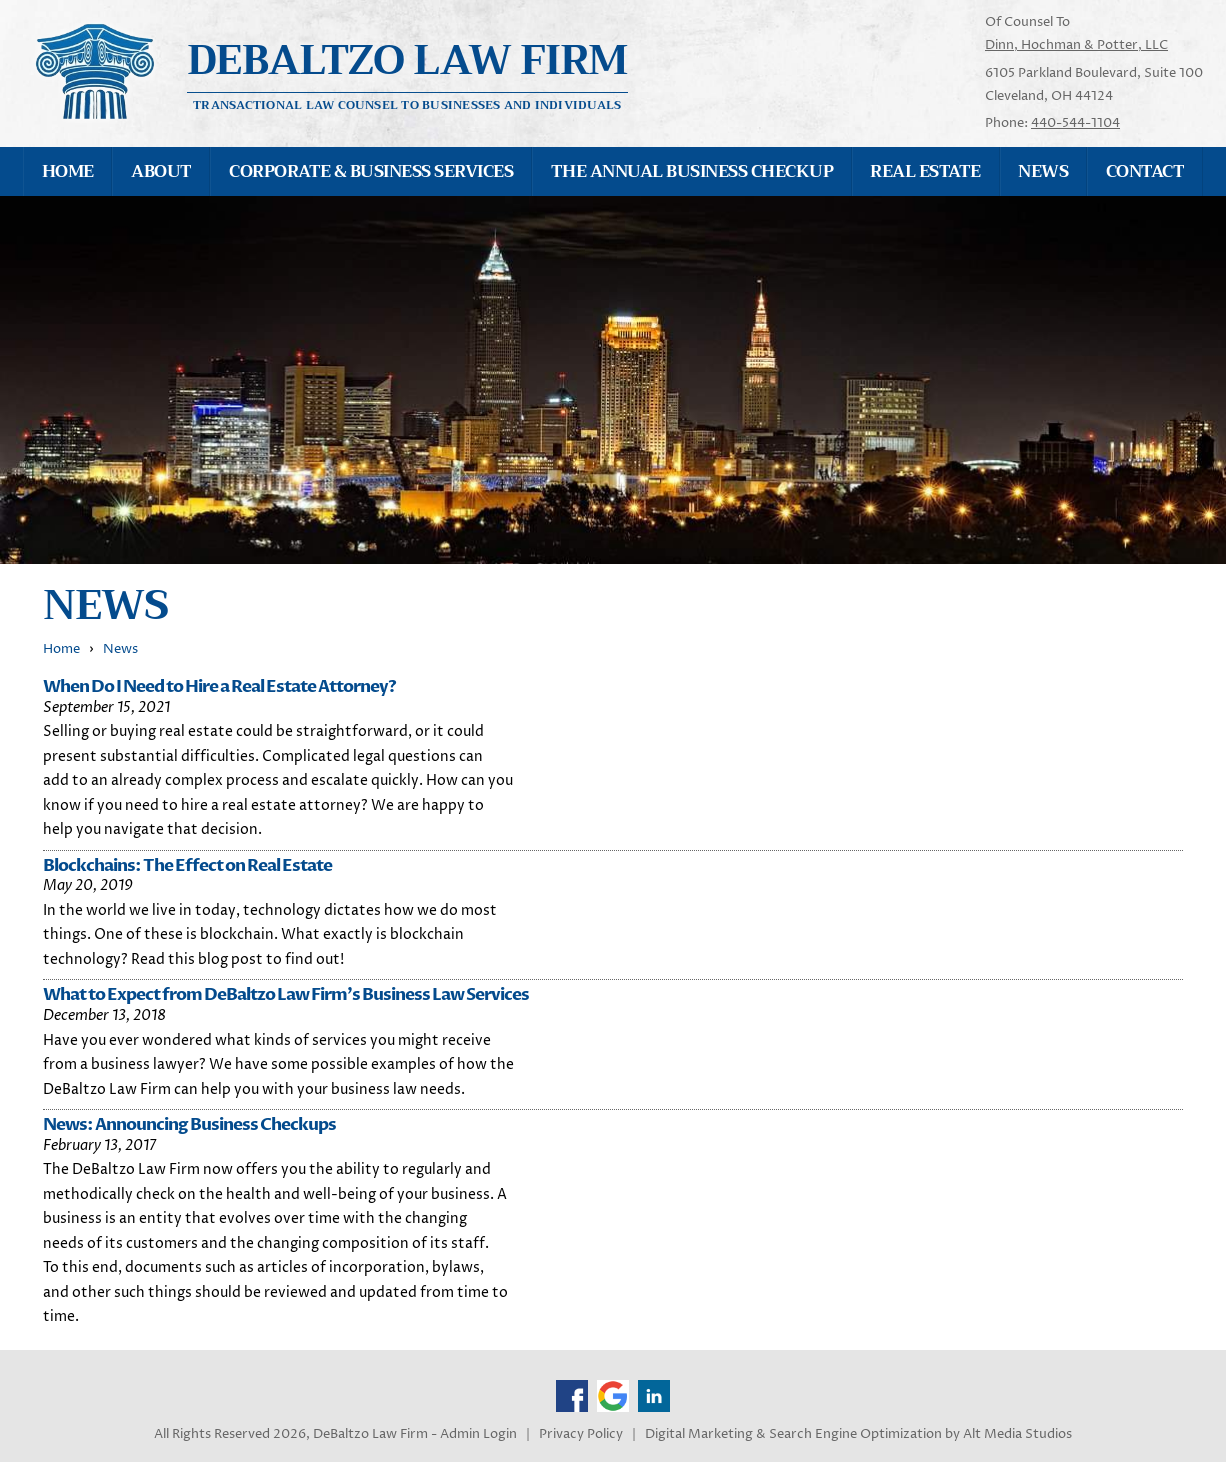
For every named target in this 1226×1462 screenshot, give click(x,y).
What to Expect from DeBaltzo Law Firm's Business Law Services (286, 994)
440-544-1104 (1075, 123)
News (1043, 171)
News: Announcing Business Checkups (189, 1124)
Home (68, 171)
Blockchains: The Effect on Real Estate (187, 865)
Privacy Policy (581, 1434)
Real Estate (925, 171)
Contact (1145, 171)
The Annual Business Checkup (692, 171)
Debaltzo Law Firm (408, 60)
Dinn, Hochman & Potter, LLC (1076, 45)
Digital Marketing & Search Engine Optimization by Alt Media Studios (858, 1434)
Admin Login (478, 1434)
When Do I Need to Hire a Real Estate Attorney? (219, 686)
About (161, 171)
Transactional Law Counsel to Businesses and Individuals (407, 104)
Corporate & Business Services (371, 171)
